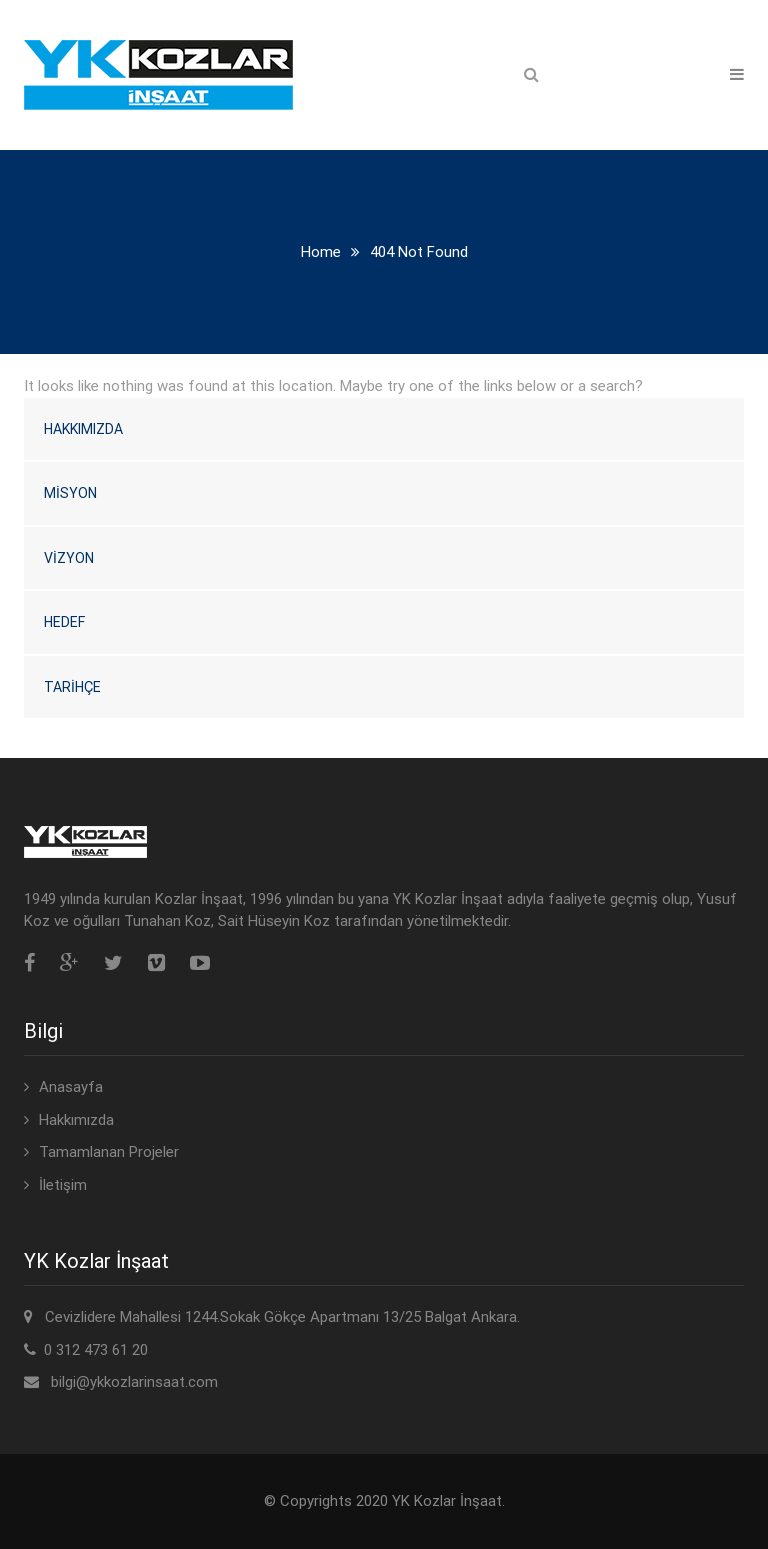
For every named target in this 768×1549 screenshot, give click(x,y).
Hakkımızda (83, 429)
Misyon (70, 493)
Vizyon (69, 558)
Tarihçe (72, 687)
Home (321, 252)
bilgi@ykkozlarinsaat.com (134, 1382)
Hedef (64, 622)
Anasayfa (71, 1087)
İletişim (63, 1185)
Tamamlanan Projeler (109, 1152)
